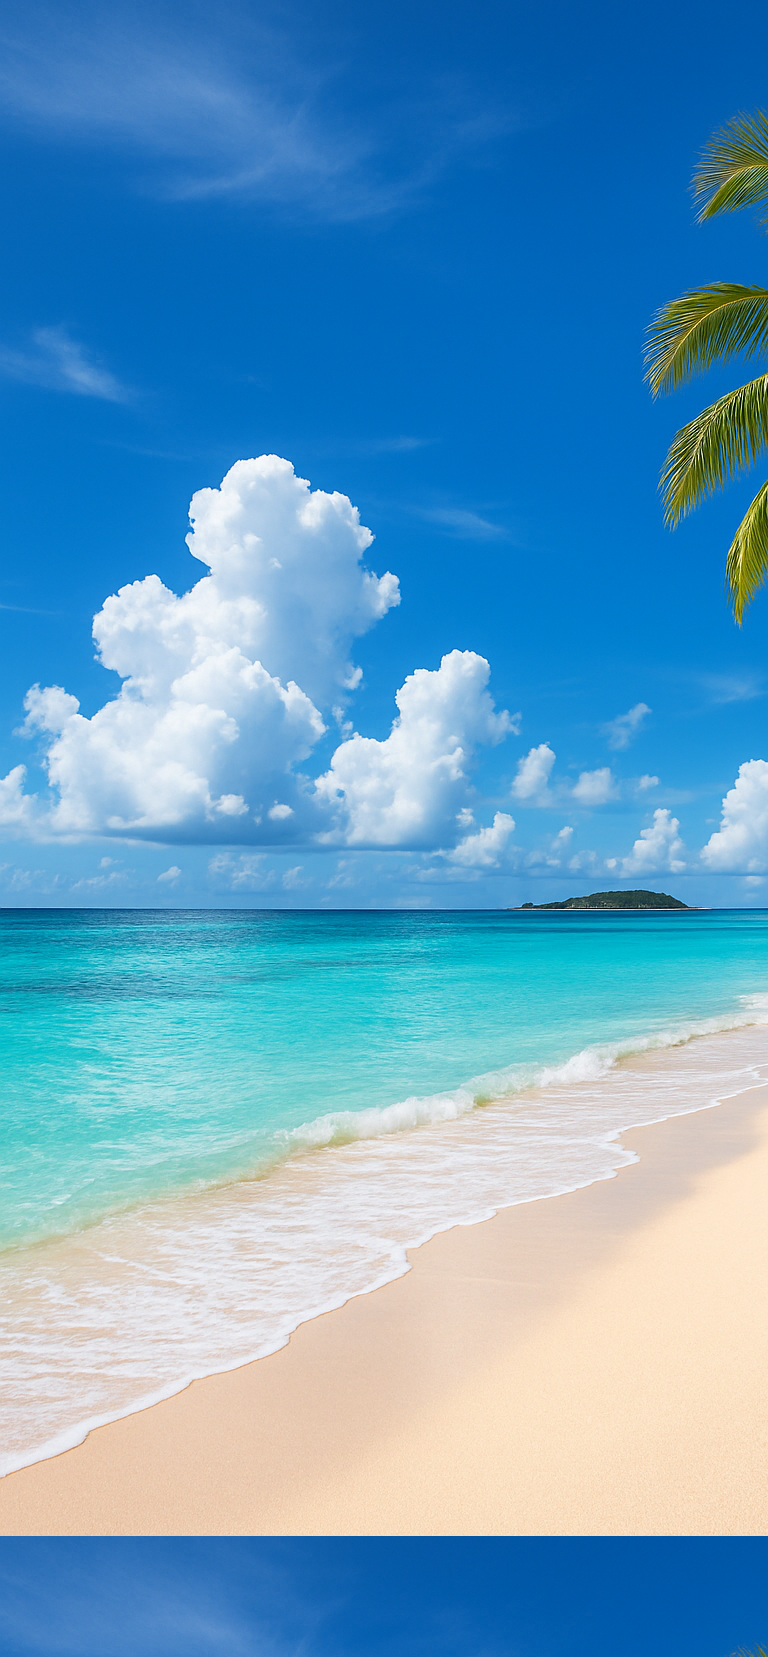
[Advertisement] (384, 140)
